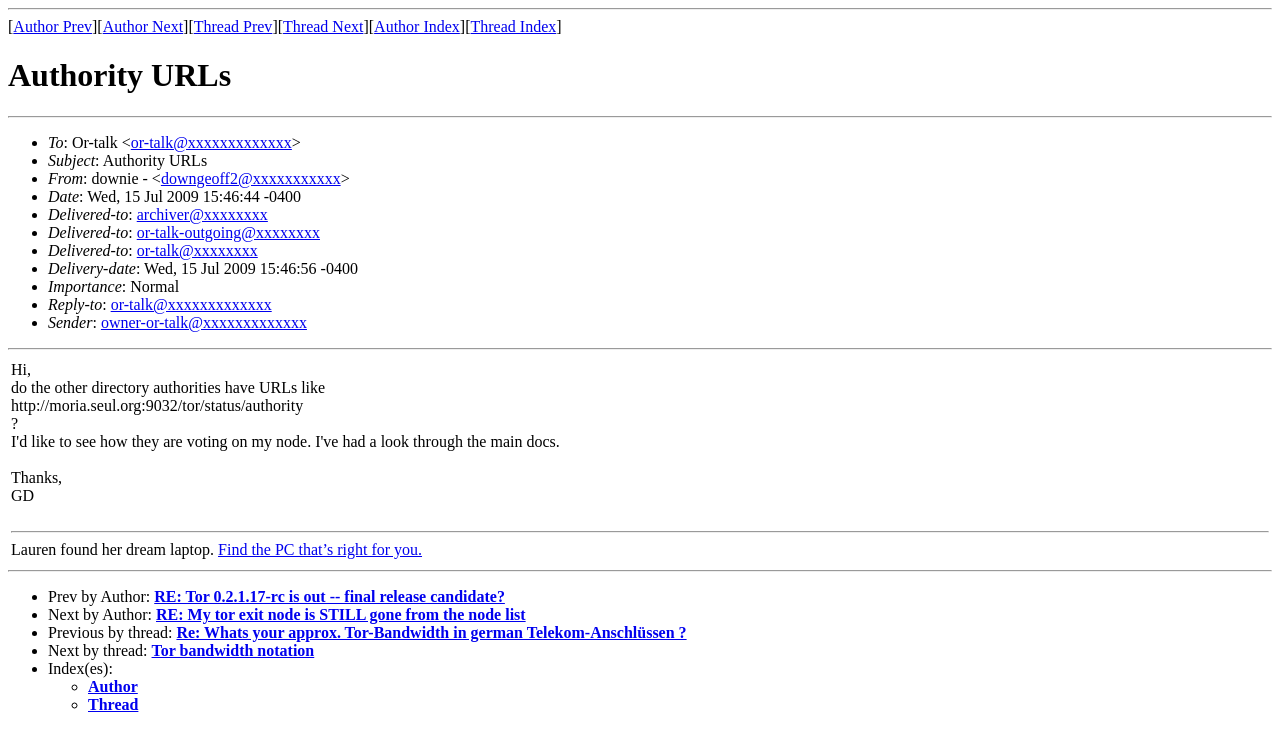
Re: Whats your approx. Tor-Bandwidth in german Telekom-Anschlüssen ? (431, 632)
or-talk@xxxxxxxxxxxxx (211, 142)
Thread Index (514, 26)
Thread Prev (233, 26)
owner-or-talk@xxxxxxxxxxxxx (204, 322)
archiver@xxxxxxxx (202, 214)
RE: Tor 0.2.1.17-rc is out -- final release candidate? (329, 596)
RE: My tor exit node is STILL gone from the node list (341, 614)
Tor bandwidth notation (233, 650)
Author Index (417, 26)
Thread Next (323, 26)
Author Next (143, 26)
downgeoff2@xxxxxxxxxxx (251, 178)
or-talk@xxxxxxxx (197, 250)
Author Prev (52, 26)
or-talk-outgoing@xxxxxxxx (228, 232)
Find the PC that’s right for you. (320, 549)
